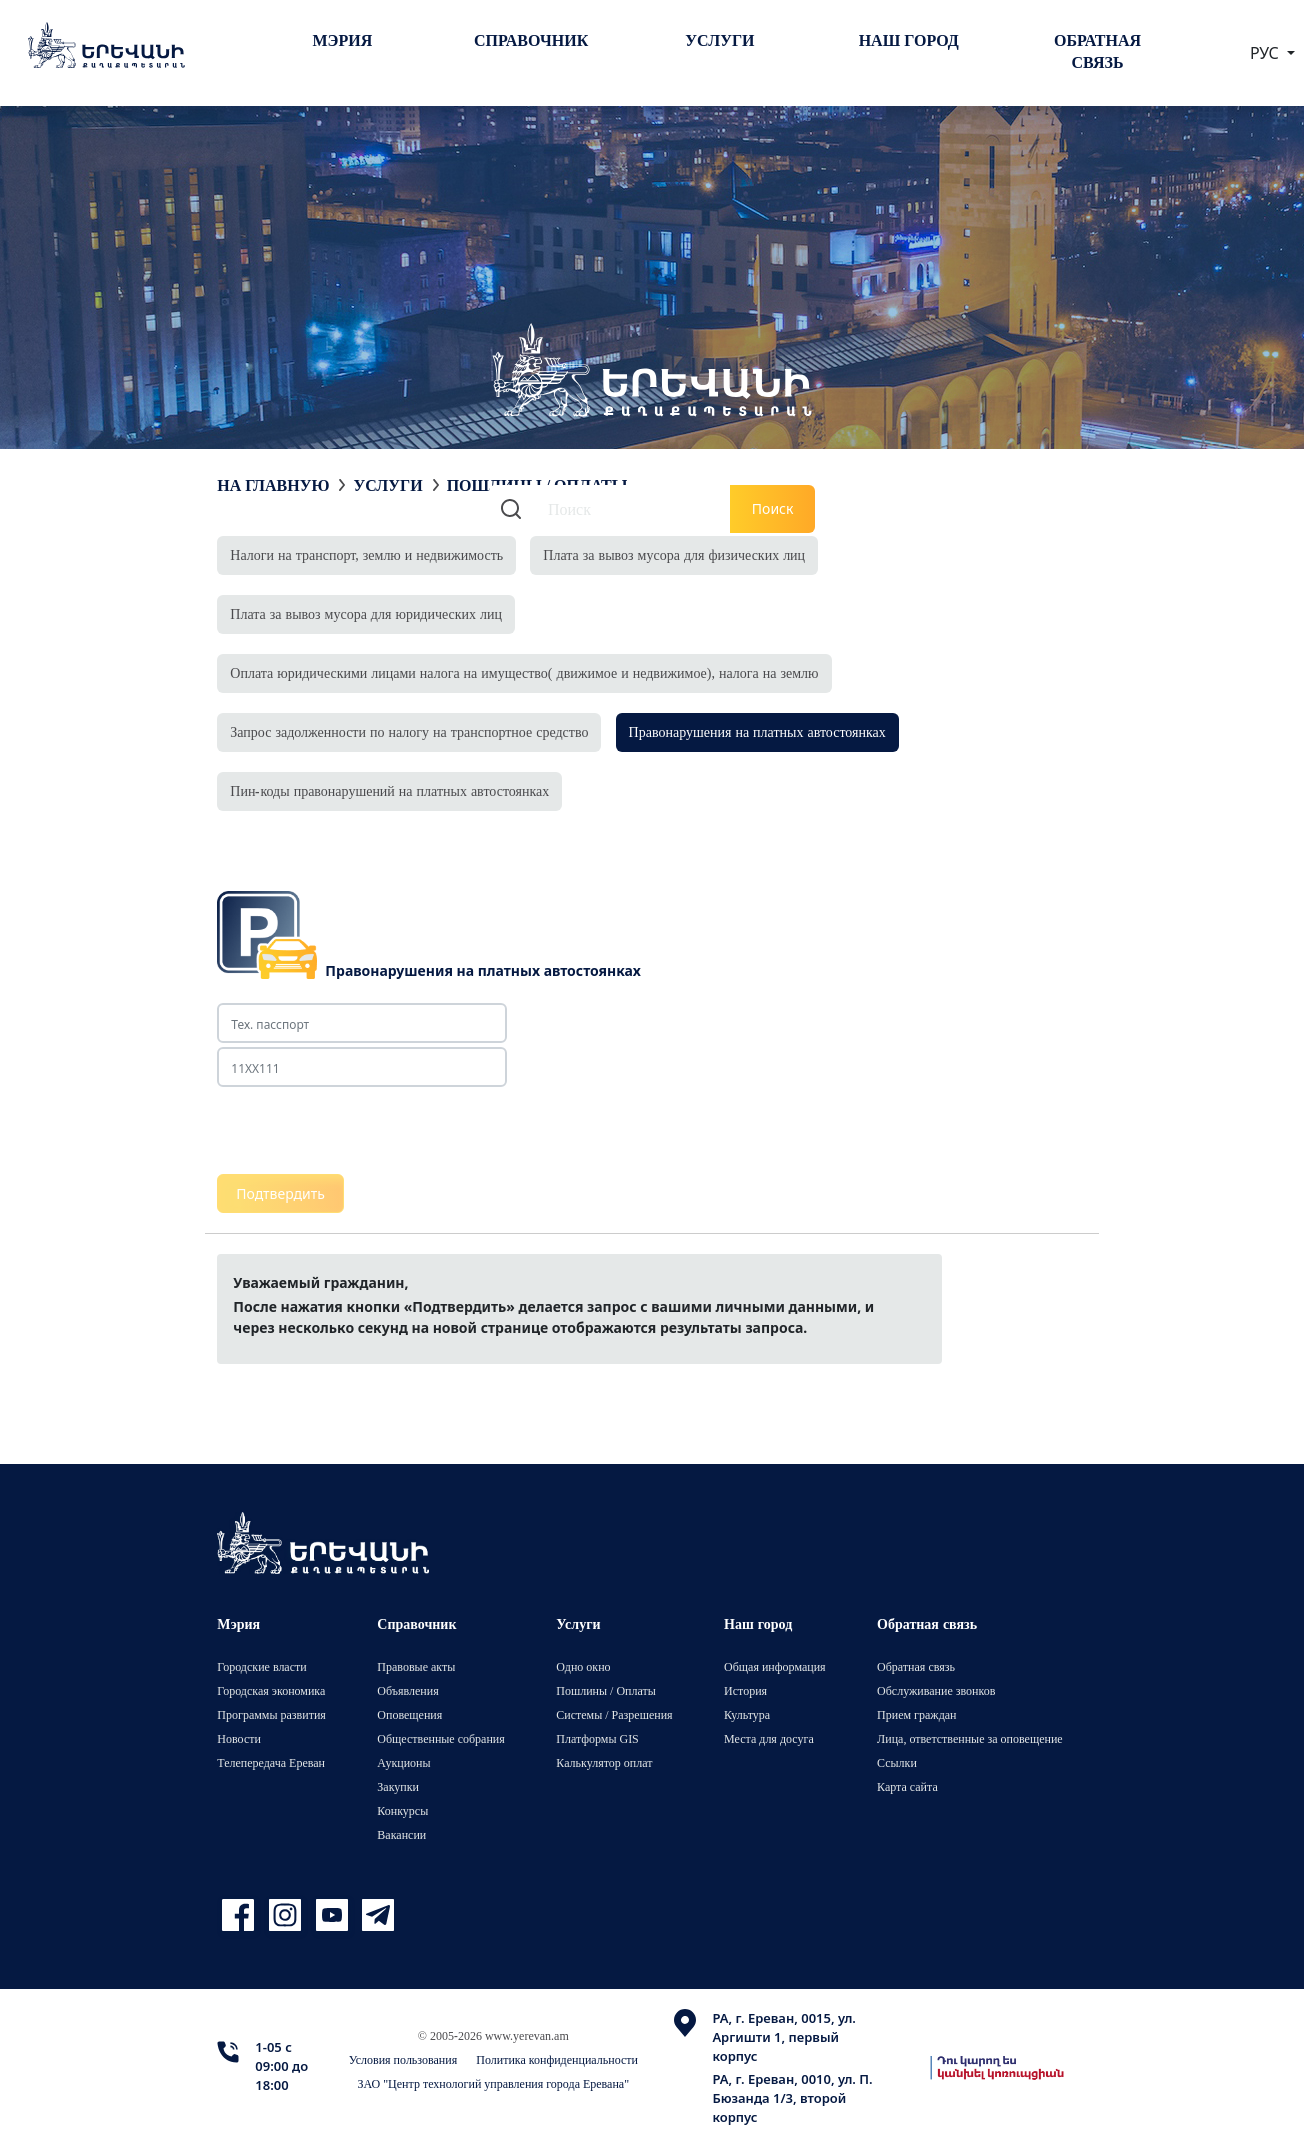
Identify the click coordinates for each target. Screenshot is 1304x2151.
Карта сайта (907, 1786)
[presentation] (369, 1131)
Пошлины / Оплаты (606, 1690)
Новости (239, 1738)
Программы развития (271, 1714)
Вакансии (401, 1834)
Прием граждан (916, 1714)
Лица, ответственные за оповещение (970, 1738)
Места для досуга (769, 1738)
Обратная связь (1097, 51)
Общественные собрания (440, 1738)
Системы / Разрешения (614, 1714)
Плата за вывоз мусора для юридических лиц (366, 613)
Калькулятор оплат (604, 1762)
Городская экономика (271, 1690)
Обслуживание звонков (936, 1690)
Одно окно (583, 1666)
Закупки (398, 1786)
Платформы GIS (597, 1738)
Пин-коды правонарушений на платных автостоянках (389, 790)
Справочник (531, 40)
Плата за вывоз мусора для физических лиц (674, 554)
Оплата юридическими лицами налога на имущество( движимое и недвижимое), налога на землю (524, 672)
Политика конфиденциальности (557, 2059)
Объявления (407, 1690)
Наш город (909, 40)
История (745, 1690)
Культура (747, 1714)
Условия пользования (403, 2059)
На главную (273, 485)
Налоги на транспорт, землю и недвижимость (366, 554)
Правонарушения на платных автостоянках (757, 731)
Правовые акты (416, 1666)
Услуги (719, 40)
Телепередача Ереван (271, 1762)
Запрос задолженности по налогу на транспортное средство (409, 731)
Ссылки (897, 1762)
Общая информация (775, 1666)
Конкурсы (402, 1810)
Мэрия (343, 40)
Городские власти (261, 1666)
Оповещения (409, 1714)
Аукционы (403, 1762)
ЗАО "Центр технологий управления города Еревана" (493, 2083)
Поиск (773, 508)
